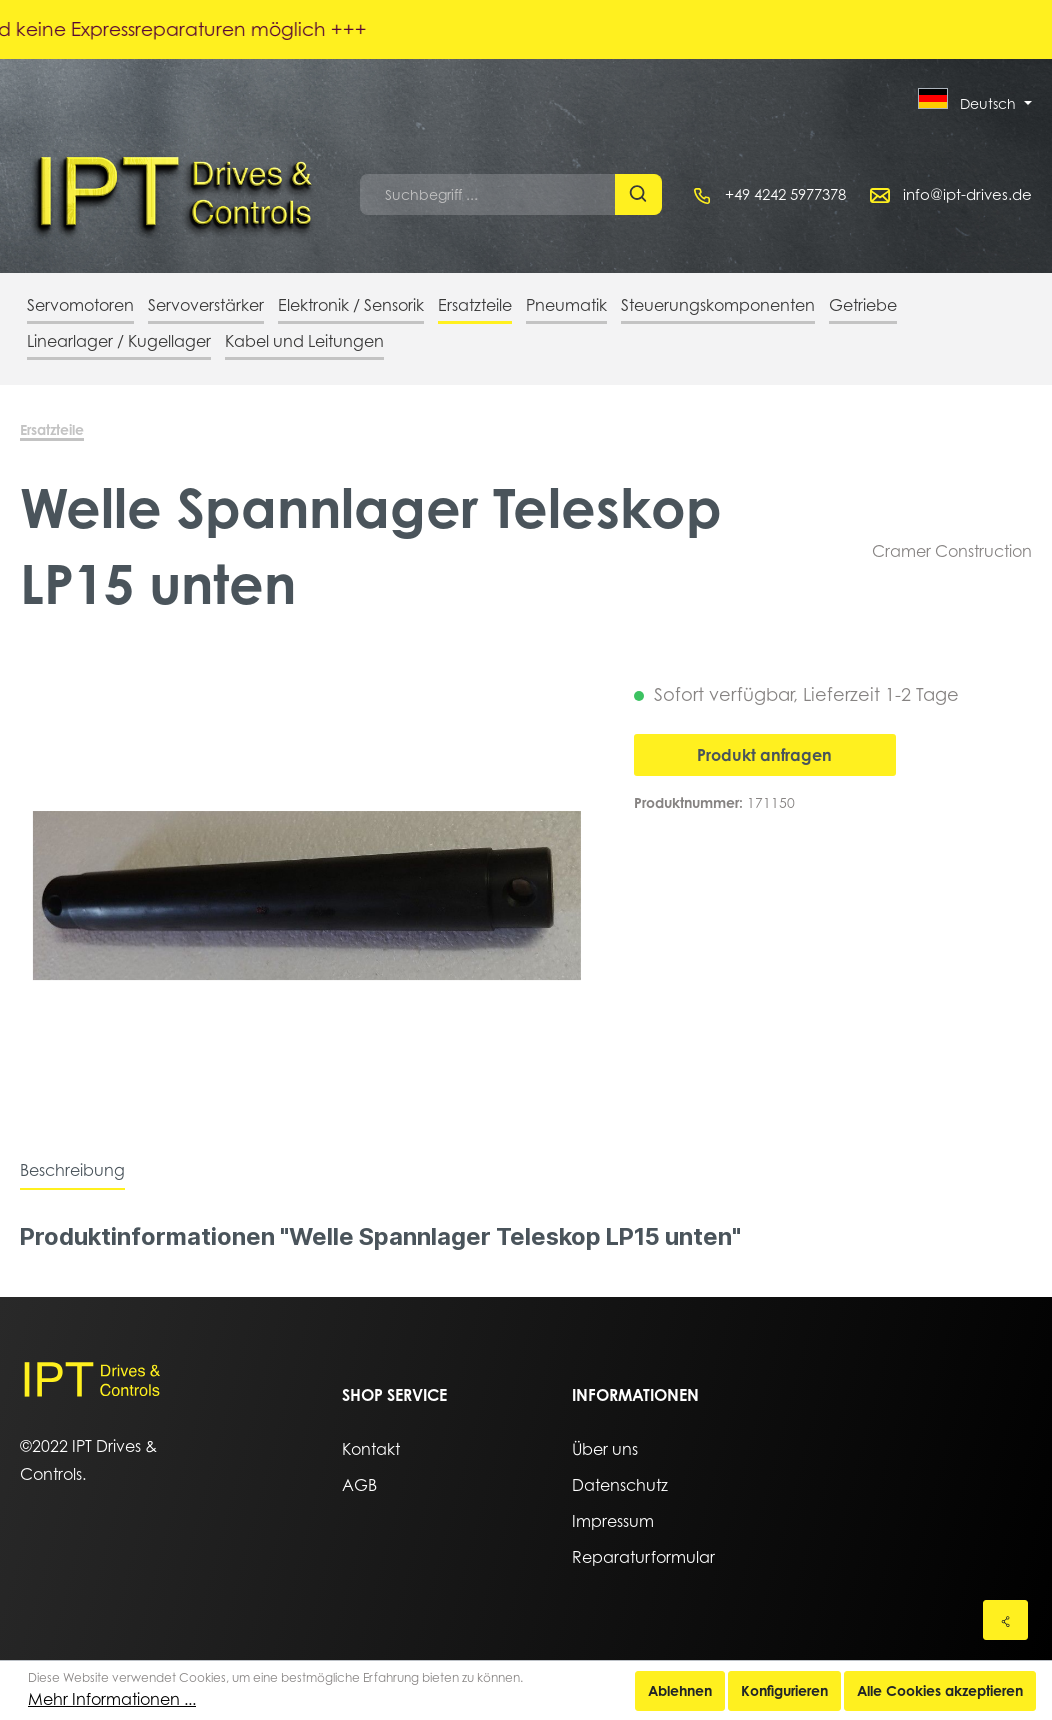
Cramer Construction (952, 551)
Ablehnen (680, 1690)
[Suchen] (638, 194)
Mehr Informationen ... (112, 1699)
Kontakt (371, 1449)
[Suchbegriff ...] (488, 194)
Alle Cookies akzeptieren (940, 1690)
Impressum (613, 1521)
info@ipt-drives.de (967, 194)
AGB (359, 1485)
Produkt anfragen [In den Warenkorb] (764, 755)
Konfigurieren (784, 1690)
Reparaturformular (643, 1557)
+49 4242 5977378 (785, 194)
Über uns (605, 1449)
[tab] (72, 1170)
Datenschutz (620, 1485)
